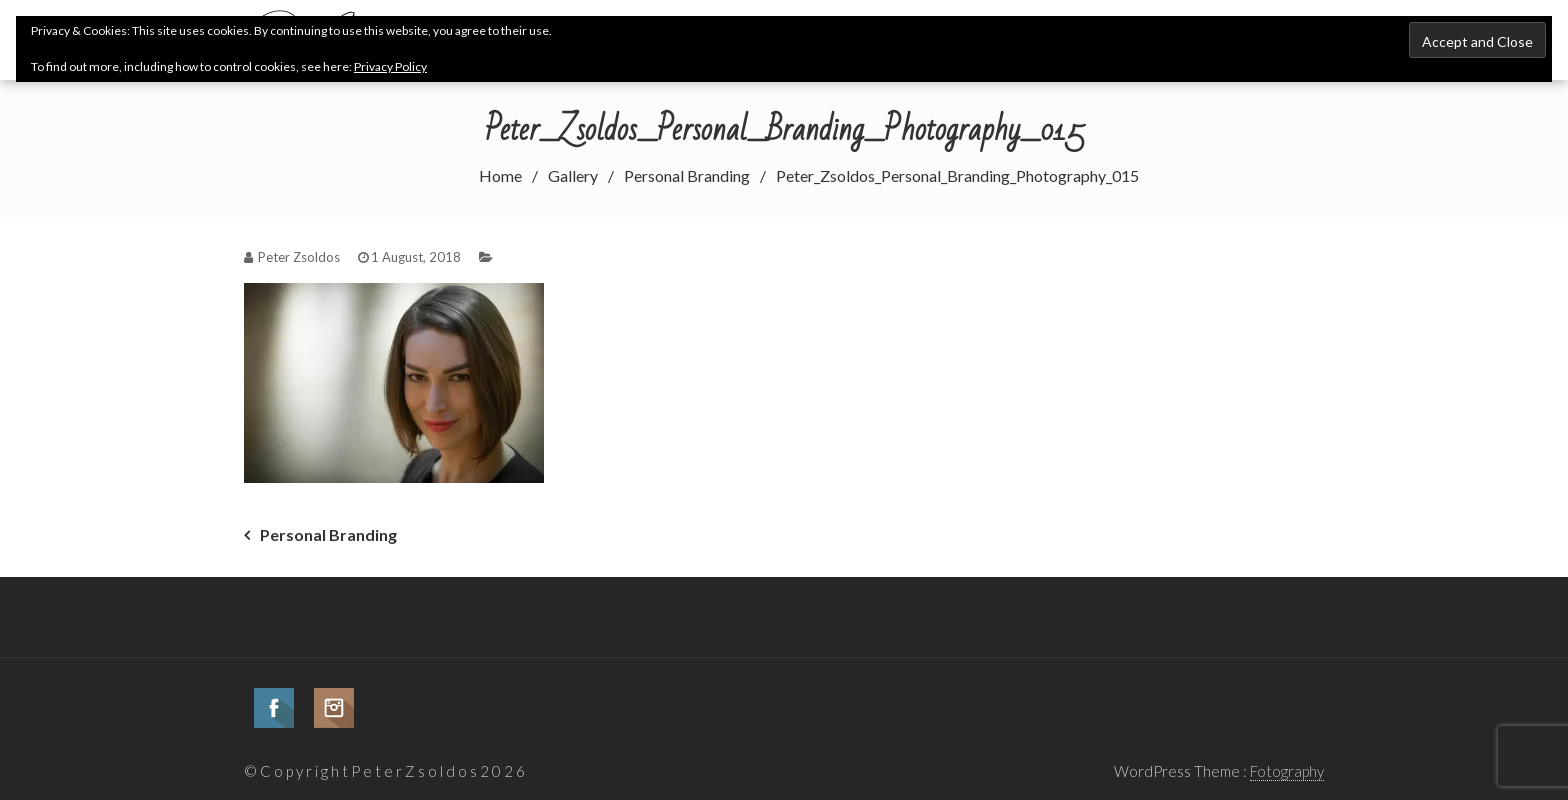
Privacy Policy (390, 66)
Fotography (1287, 771)
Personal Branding (328, 534)
